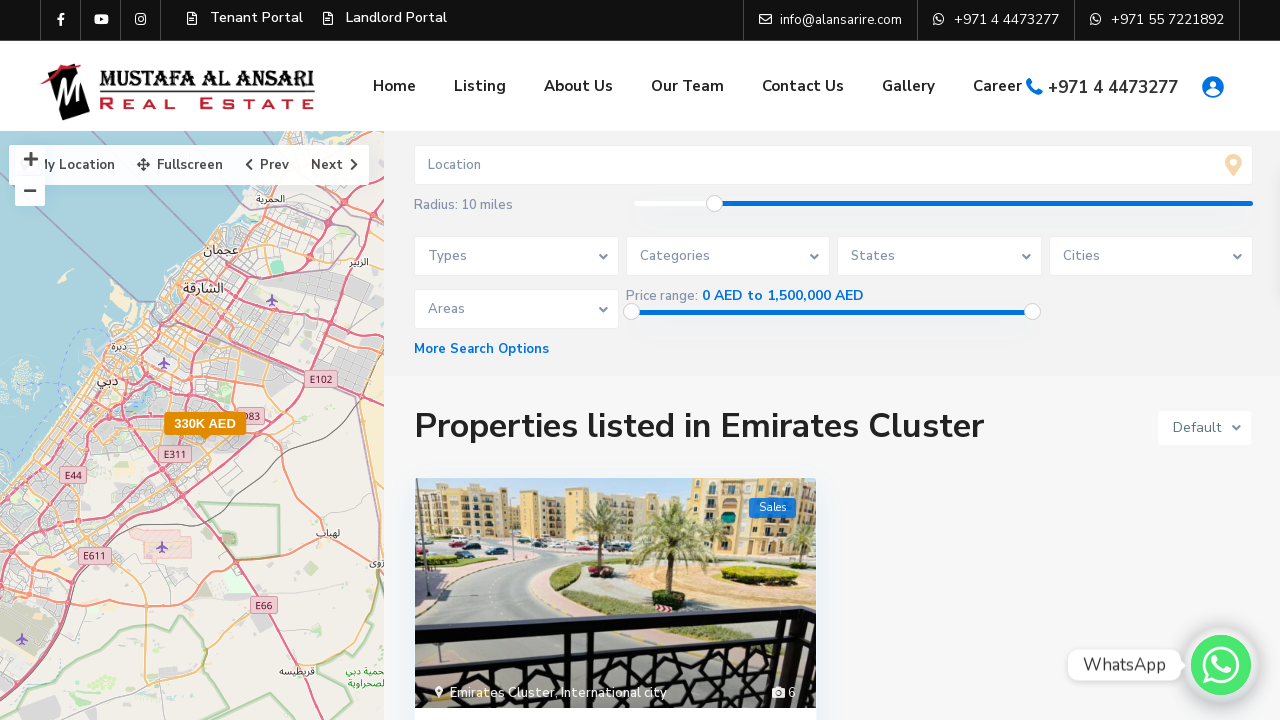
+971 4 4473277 (1113, 87)
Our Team (687, 86)
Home (394, 86)
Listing (480, 86)
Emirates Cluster (502, 693)
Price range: (662, 296)
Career (997, 86)
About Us (578, 86)
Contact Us (803, 86)
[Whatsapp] (1221, 665)
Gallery (908, 86)
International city (614, 693)
